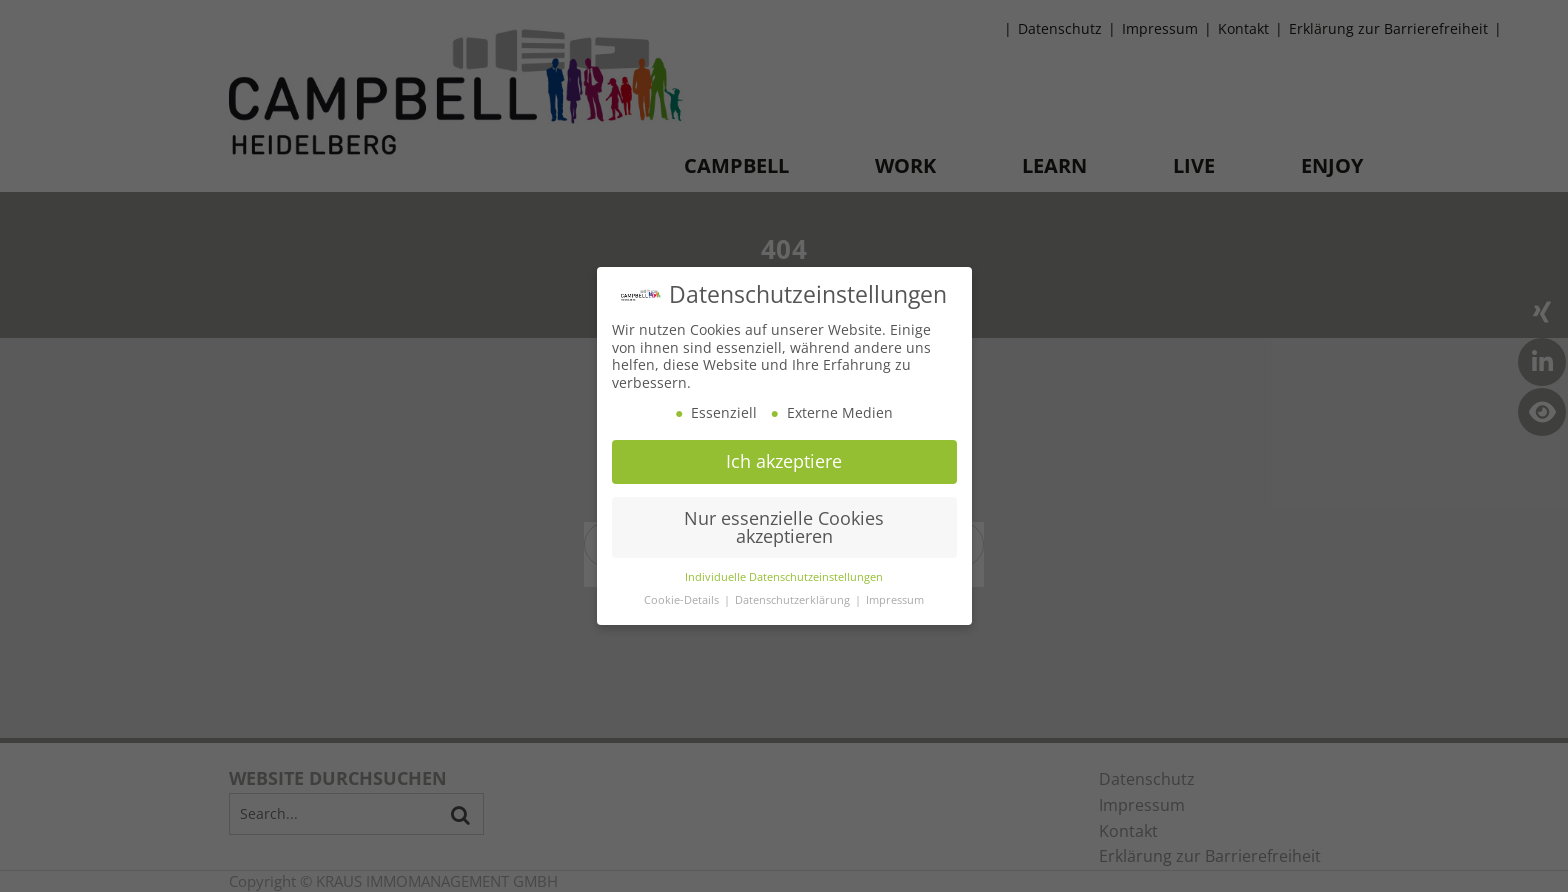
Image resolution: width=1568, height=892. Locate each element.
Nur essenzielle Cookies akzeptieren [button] (784, 526)
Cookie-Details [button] (683, 600)
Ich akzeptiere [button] (784, 460)
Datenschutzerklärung (794, 600)
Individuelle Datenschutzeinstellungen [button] (784, 577)
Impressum (895, 600)
